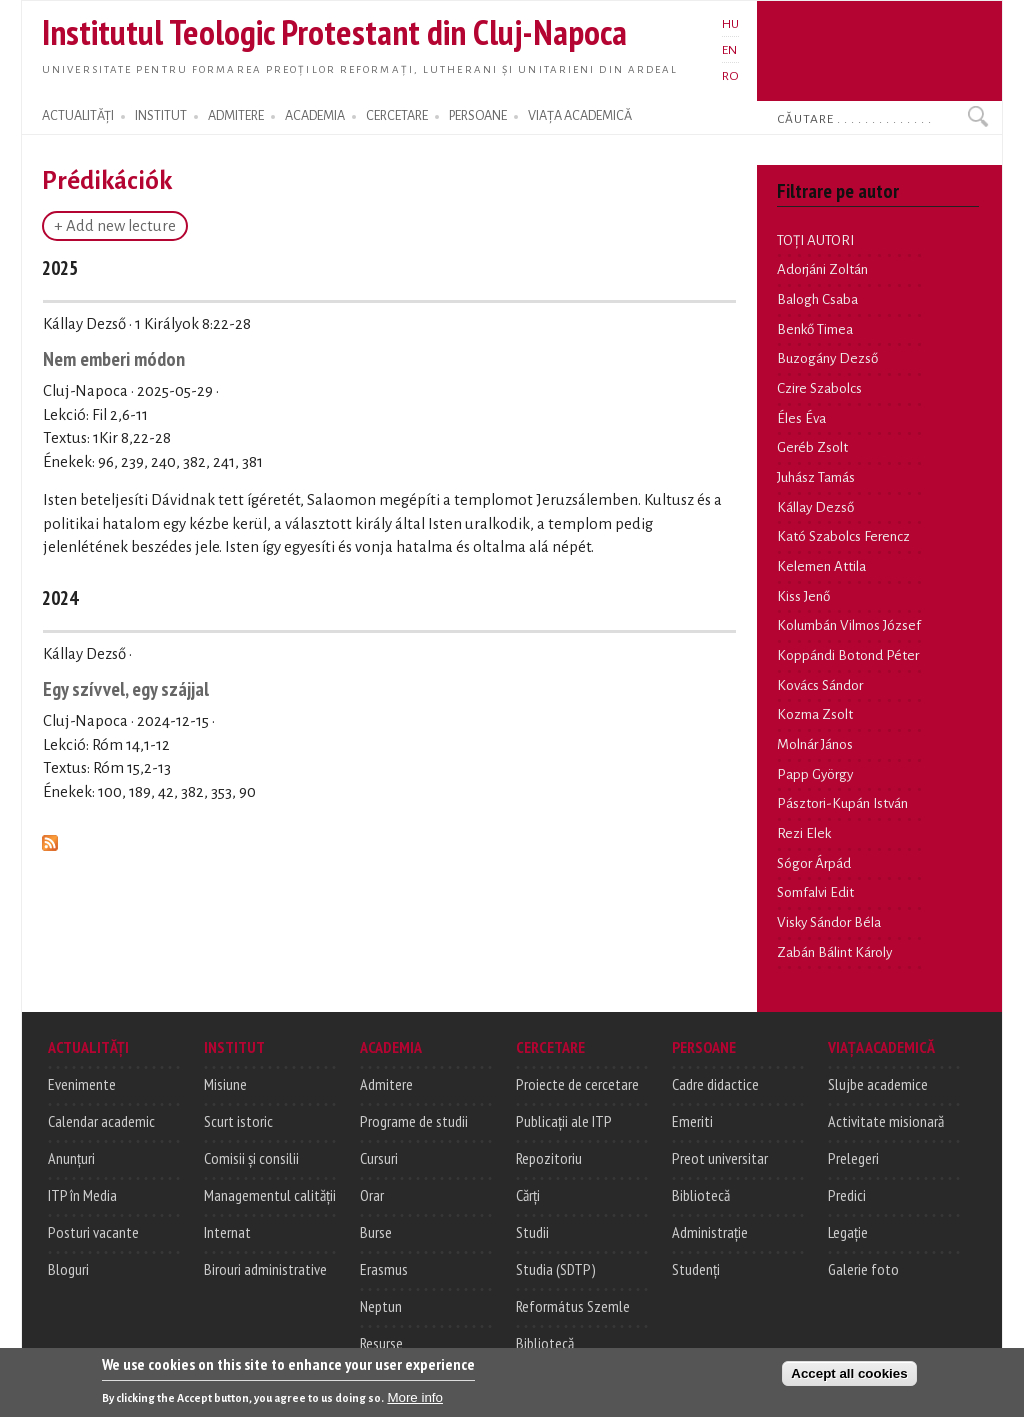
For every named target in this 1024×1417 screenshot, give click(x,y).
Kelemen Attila (821, 566)
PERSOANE (478, 116)
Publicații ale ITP (564, 1121)
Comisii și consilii (251, 1158)
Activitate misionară (886, 1121)
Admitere (386, 1084)
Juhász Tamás (816, 477)
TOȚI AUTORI (815, 240)
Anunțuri (71, 1158)
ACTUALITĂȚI (78, 116)
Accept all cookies (849, 1379)
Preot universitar (720, 1158)
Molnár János (815, 744)
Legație (848, 1232)
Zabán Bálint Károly (834, 952)
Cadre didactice (715, 1084)
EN (729, 50)
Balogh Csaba (817, 299)
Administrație (710, 1232)
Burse (376, 1232)
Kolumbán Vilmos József (849, 625)
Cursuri (379, 1158)
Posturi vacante (93, 1232)
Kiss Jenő (803, 596)
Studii (532, 1232)
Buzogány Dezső (827, 358)
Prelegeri (853, 1158)
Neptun (381, 1306)
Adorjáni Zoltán (822, 269)
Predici (847, 1195)
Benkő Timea (815, 329)
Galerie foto (863, 1269)
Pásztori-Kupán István (842, 803)
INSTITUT (161, 116)
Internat (227, 1232)
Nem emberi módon (114, 358)
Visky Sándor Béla (829, 922)
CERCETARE (397, 116)
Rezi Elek (804, 833)
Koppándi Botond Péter (848, 655)
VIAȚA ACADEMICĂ (580, 116)
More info (415, 1403)
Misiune (225, 1084)
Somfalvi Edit (815, 892)
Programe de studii (414, 1121)
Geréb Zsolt (812, 447)
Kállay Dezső (815, 507)
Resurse (381, 1343)
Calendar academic (101, 1121)
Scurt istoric (238, 1121)
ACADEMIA (315, 116)
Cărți (528, 1195)
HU (730, 24)
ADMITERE (236, 116)
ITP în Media (82, 1195)
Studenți (696, 1269)
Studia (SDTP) (556, 1269)
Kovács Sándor (820, 685)
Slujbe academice (878, 1084)
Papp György (815, 774)
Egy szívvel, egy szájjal (126, 688)
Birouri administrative (265, 1269)
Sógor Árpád (814, 863)
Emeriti (692, 1121)
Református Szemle (573, 1306)
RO (730, 76)
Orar (372, 1195)
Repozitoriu (549, 1158)
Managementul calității (270, 1195)
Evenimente (82, 1084)
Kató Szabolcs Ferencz (843, 536)
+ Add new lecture (115, 226)
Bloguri (68, 1269)
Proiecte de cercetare (577, 1084)
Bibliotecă (545, 1343)
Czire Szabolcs (819, 388)
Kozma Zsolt (815, 714)
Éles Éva (801, 418)
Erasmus (384, 1269)
